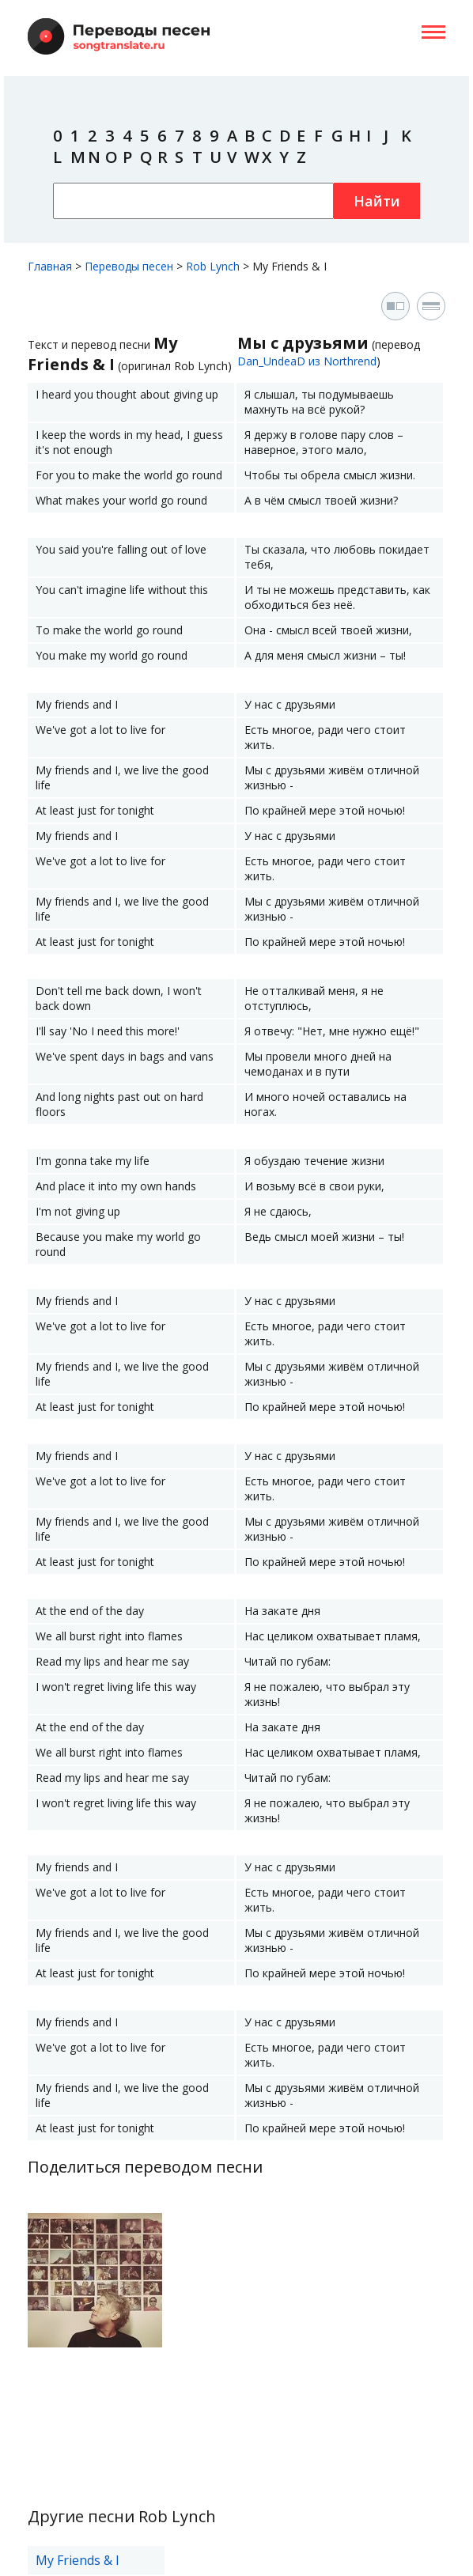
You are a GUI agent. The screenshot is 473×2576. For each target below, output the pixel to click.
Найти (377, 200)
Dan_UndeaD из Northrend (307, 361)
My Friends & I (77, 2560)
